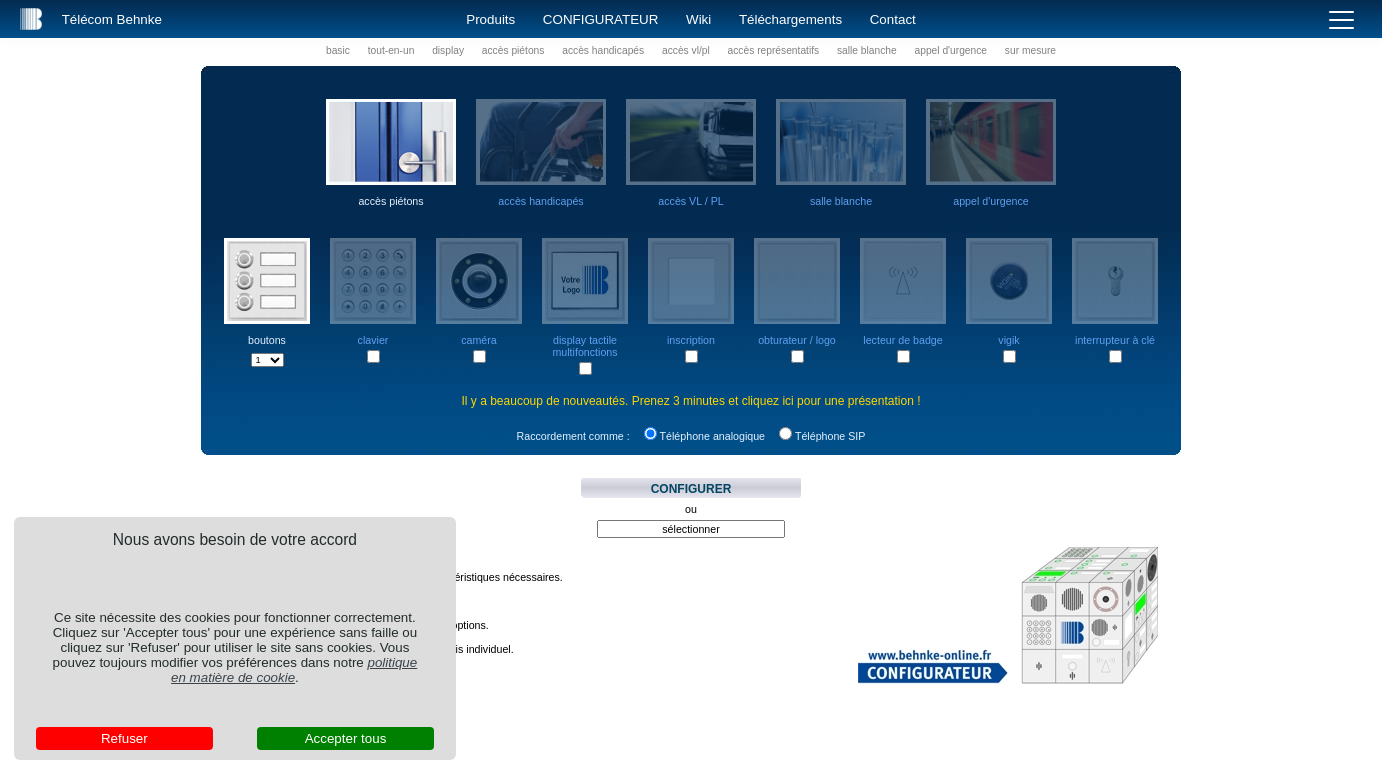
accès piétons (513, 50)
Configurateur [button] (601, 19)
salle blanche (867, 50)
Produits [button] (490, 19)
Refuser (124, 738)
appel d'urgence (951, 50)
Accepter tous (346, 738)
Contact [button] (893, 19)
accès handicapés (603, 50)
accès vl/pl (686, 50)
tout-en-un (391, 50)
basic (338, 50)
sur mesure (1030, 50)
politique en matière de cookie (294, 670)
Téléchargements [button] (790, 19)
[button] (31, 19)
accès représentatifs (774, 50)
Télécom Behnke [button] (112, 19)
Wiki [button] (698, 19)
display (448, 50)
